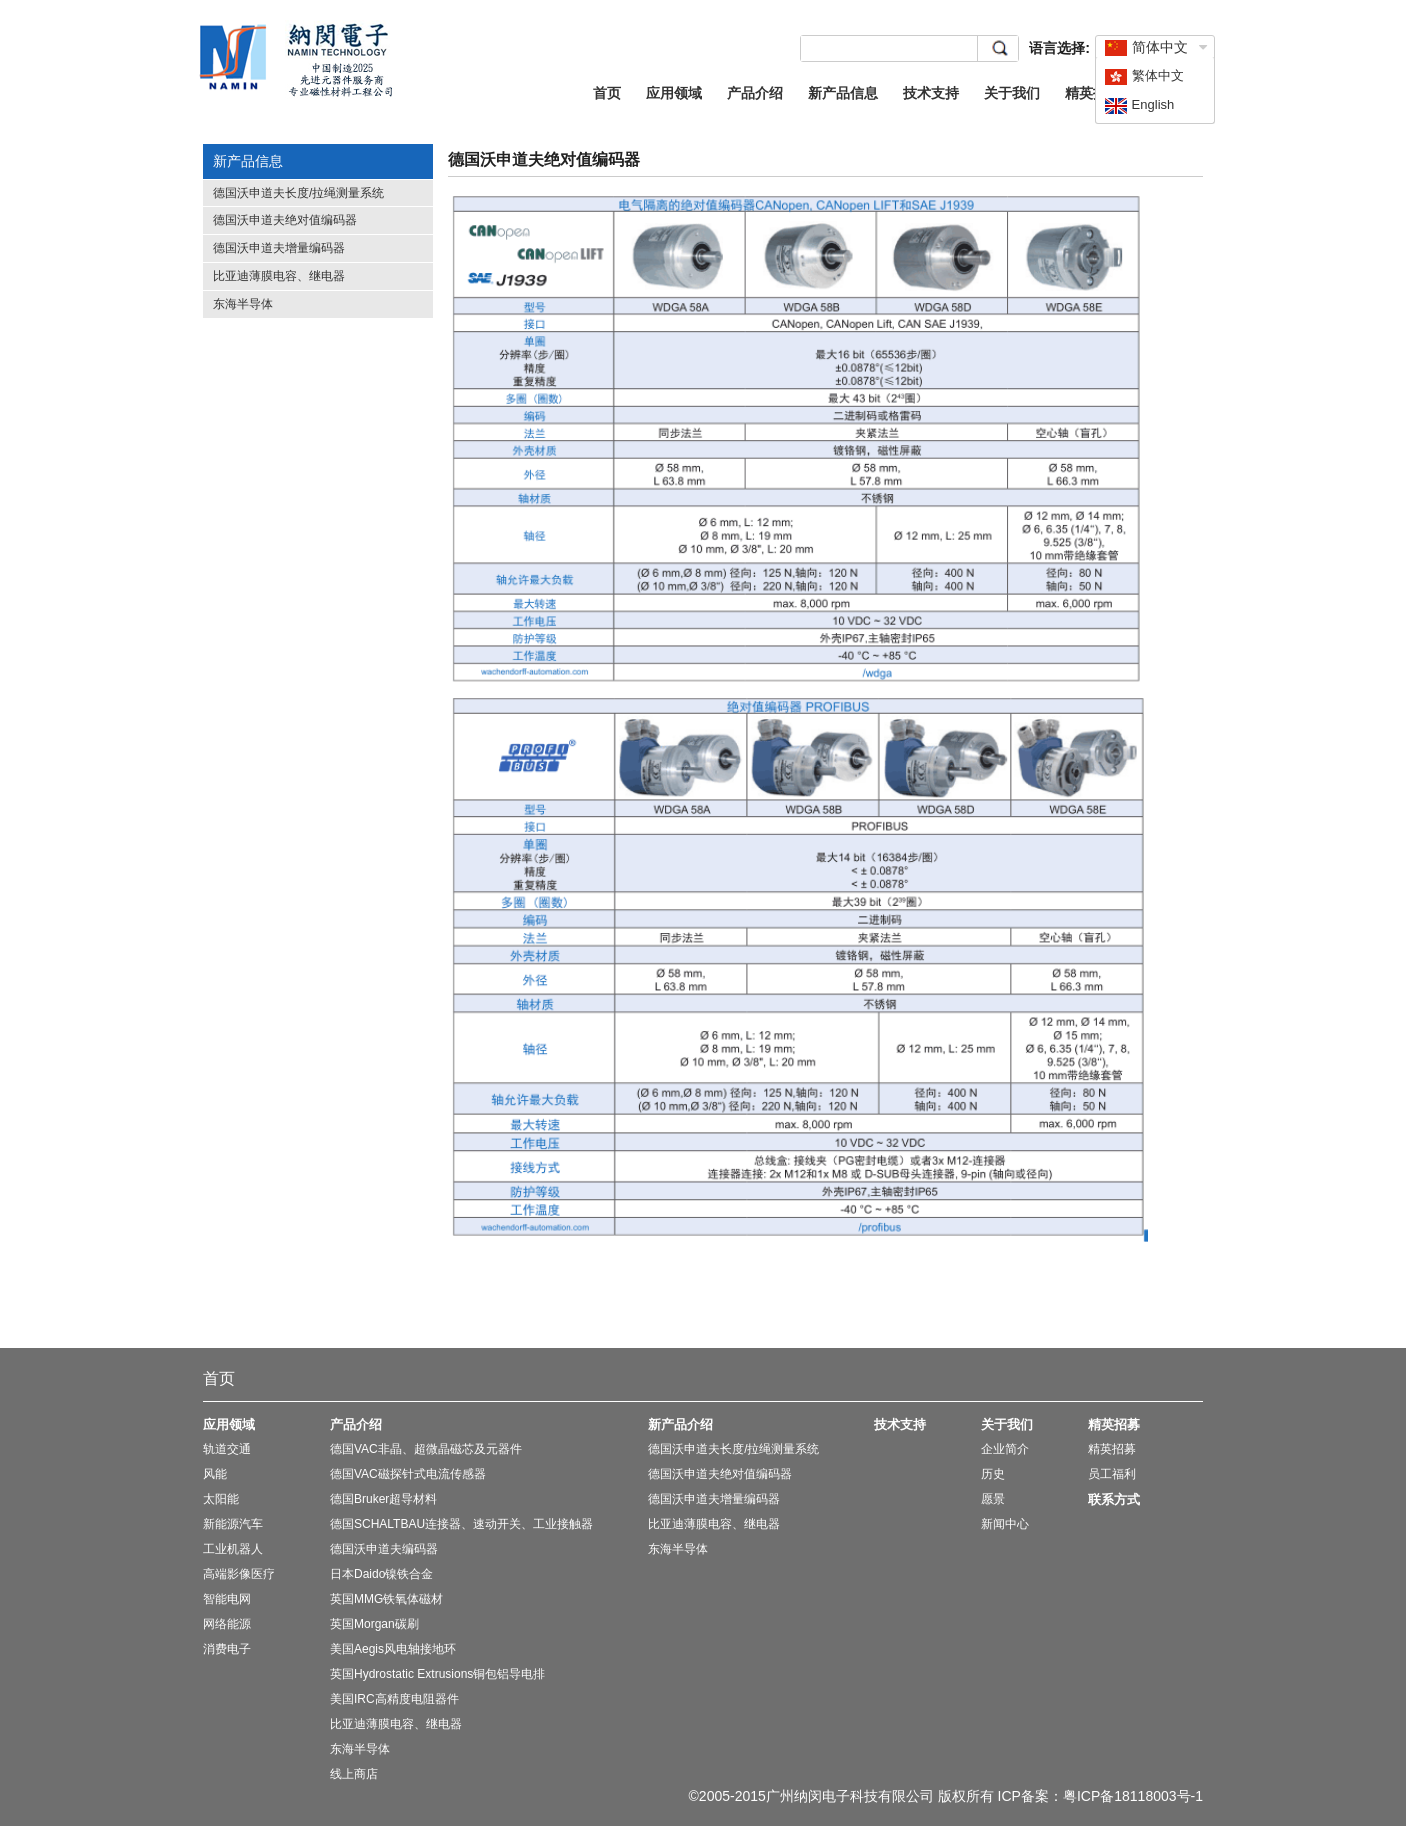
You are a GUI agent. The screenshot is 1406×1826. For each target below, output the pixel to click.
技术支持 (931, 93)
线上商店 (354, 1774)
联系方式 (1114, 1499)
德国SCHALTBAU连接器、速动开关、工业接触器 (461, 1524)
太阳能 (221, 1499)
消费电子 (227, 1649)
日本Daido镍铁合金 (381, 1574)
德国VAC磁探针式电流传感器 (408, 1474)
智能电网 (227, 1599)
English (1139, 104)
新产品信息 (843, 93)
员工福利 (1112, 1474)
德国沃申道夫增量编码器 (279, 248)
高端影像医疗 (239, 1574)
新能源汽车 (233, 1524)
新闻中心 (1005, 1524)
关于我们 (1012, 93)
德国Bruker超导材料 (383, 1499)
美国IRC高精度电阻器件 (394, 1699)
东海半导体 (243, 304)
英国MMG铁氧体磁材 (386, 1599)
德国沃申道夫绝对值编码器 (285, 220)
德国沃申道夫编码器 (384, 1549)
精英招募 (1093, 93)
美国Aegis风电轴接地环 (393, 1649)
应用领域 (674, 93)
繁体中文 (1144, 75)
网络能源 (227, 1624)
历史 (993, 1474)
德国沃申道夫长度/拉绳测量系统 (298, 193)
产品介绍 (755, 93)
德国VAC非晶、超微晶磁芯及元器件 (426, 1449)
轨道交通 (227, 1449)
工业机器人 (233, 1549)
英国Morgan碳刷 (374, 1624)
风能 (215, 1474)
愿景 (993, 1499)
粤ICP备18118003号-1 (1133, 1796)
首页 (607, 93)
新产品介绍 (680, 1424)
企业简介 (1005, 1449)
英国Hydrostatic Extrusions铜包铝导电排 (437, 1674)
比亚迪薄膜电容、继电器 (279, 276)
